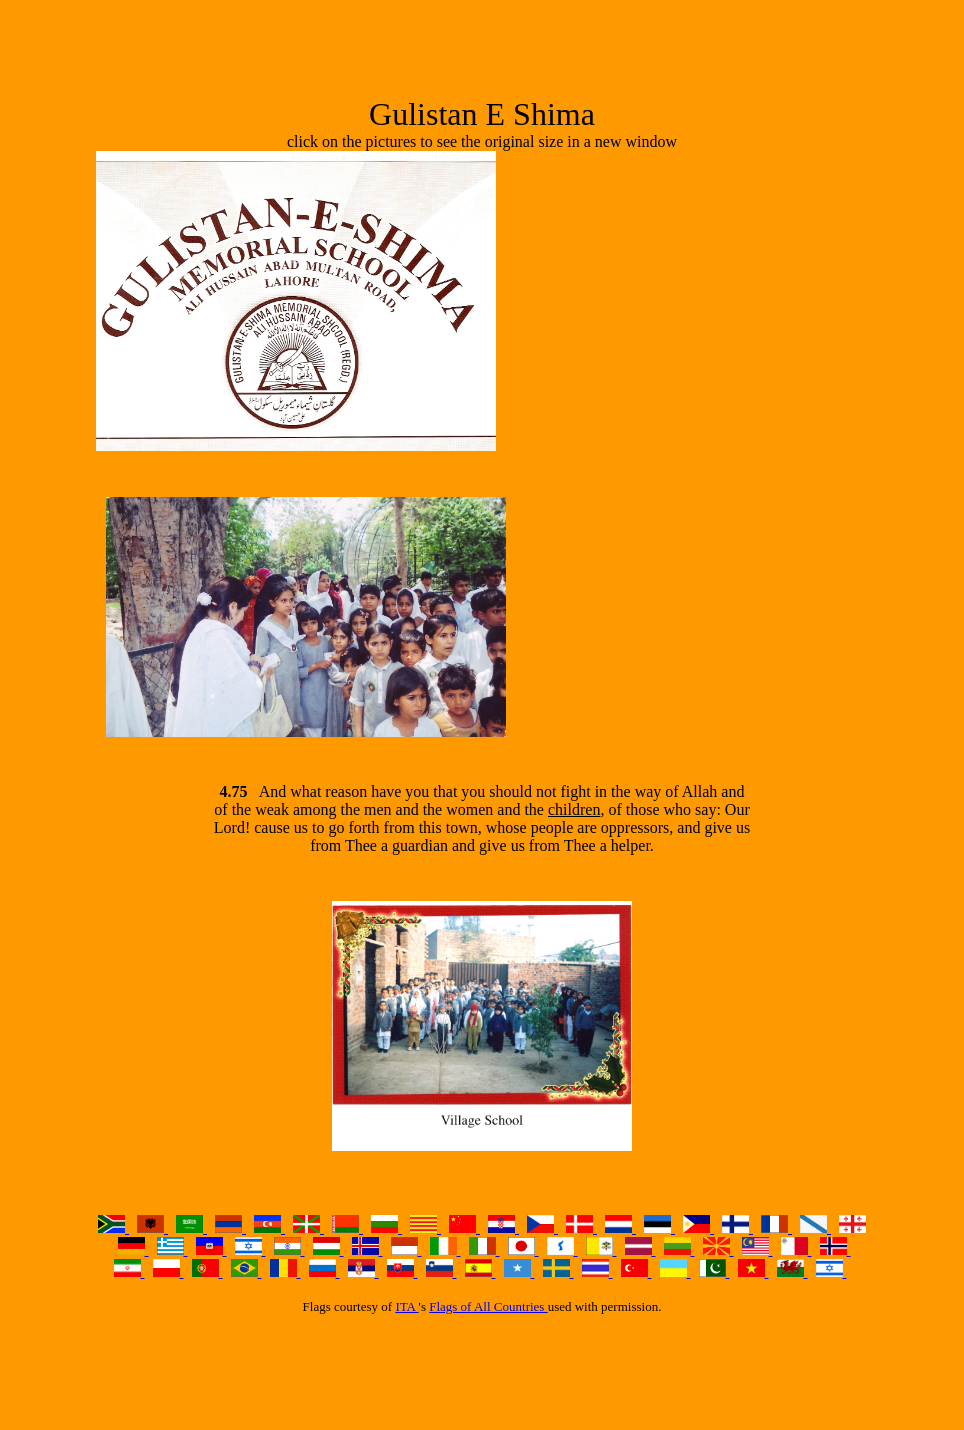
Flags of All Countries (488, 1306)
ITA (406, 1306)
